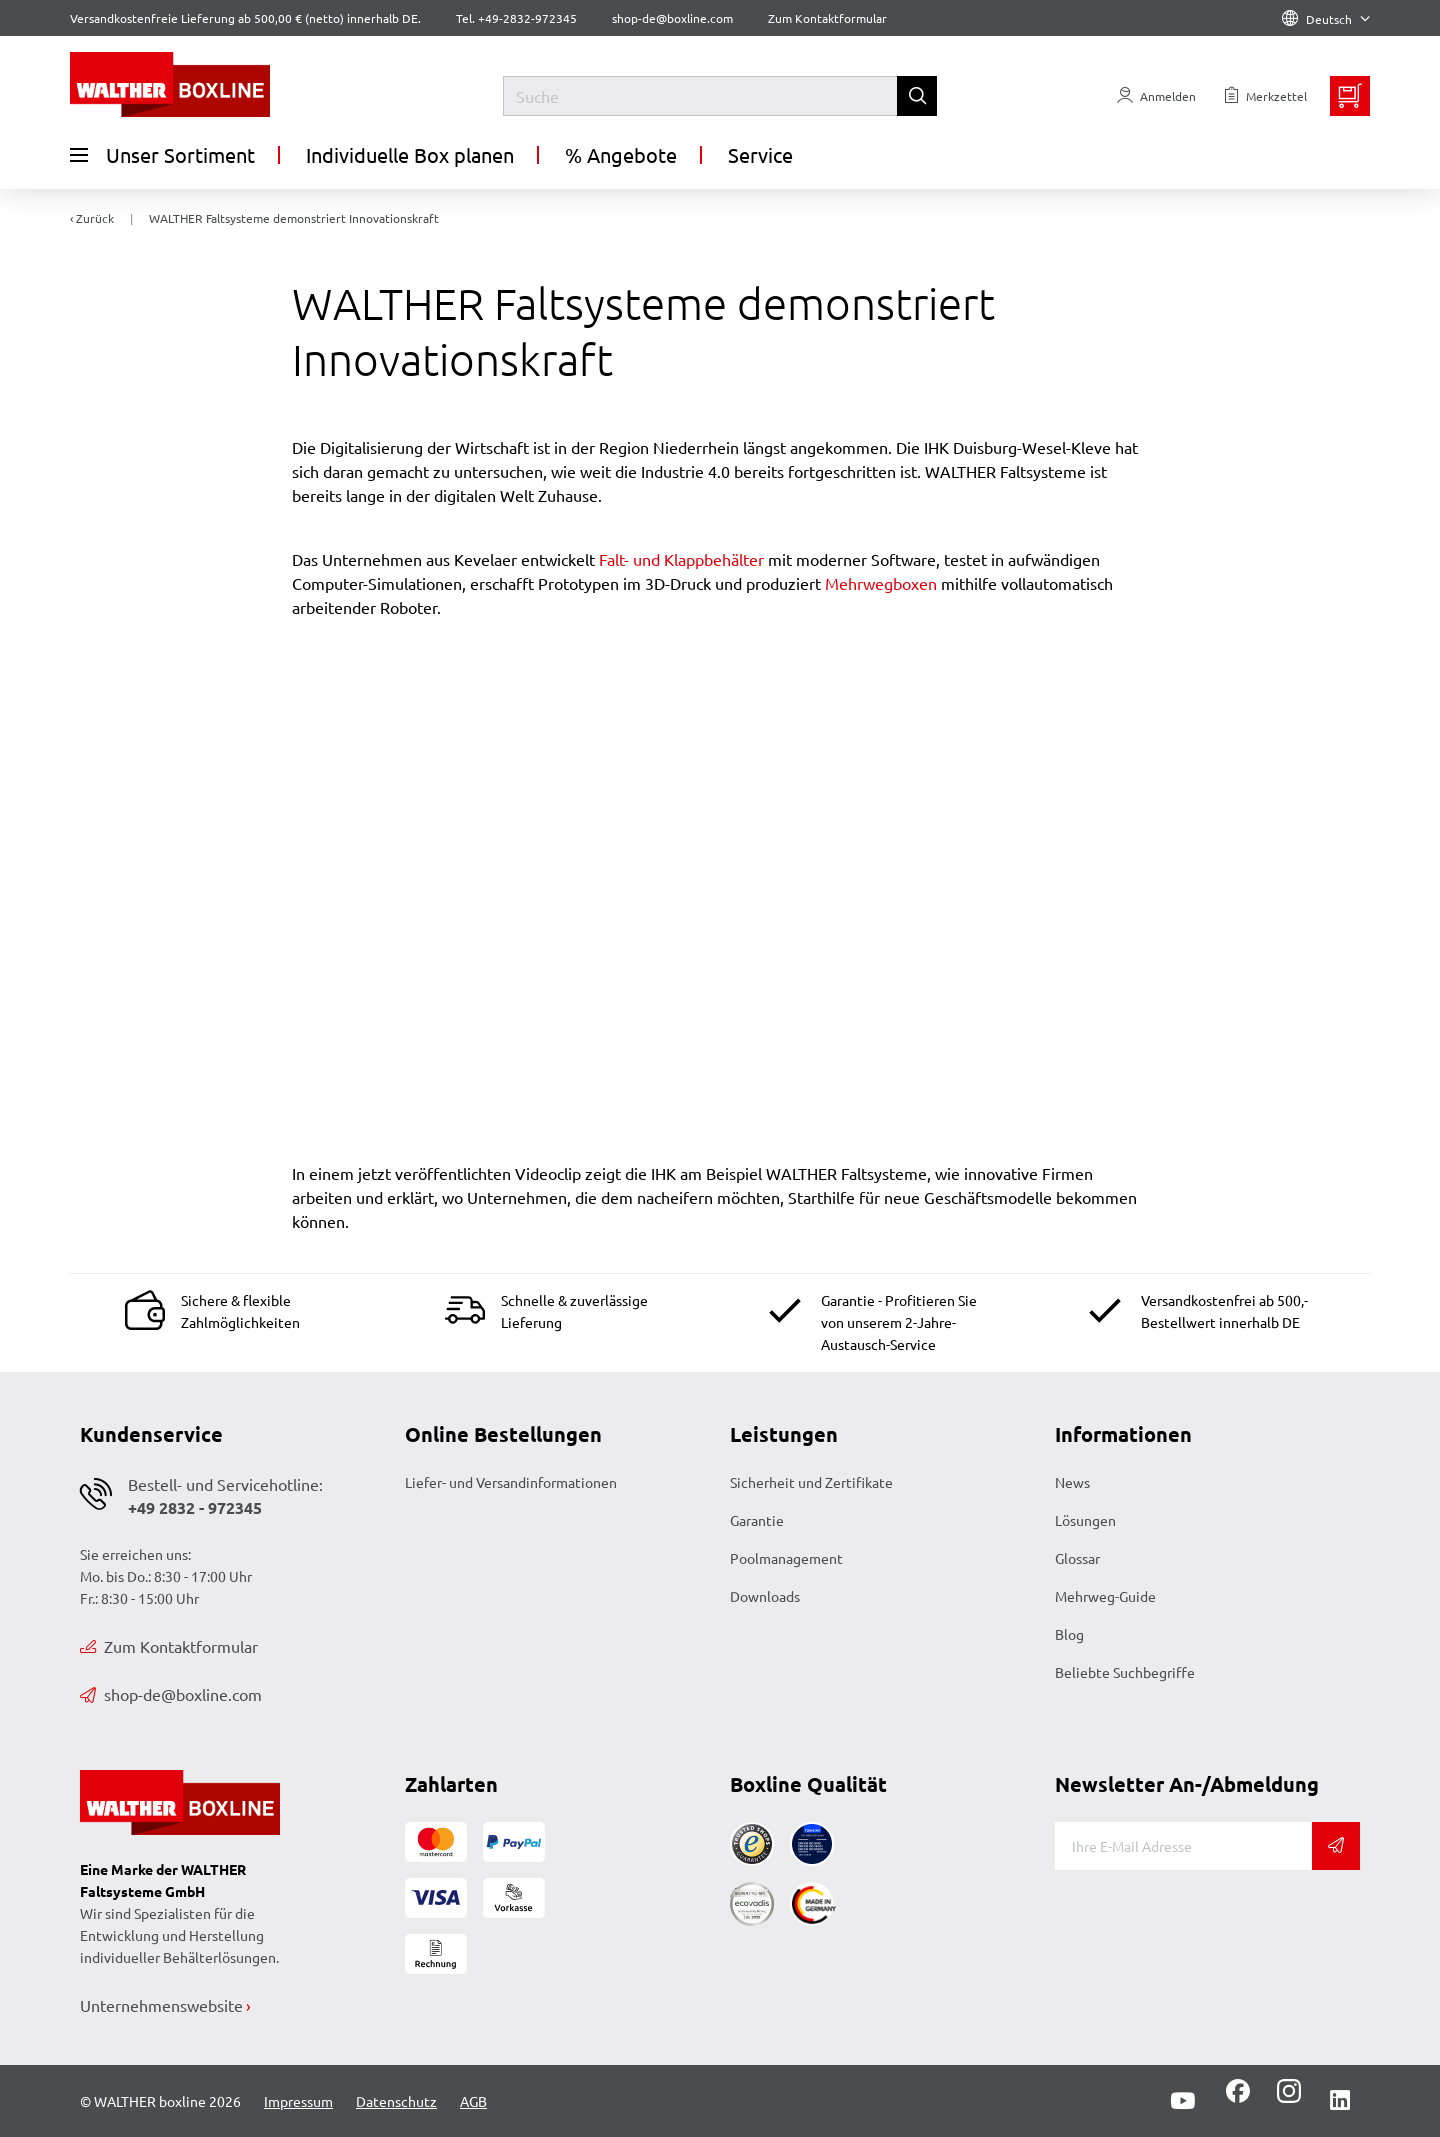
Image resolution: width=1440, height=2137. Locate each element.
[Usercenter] (1156, 96)
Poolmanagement (786, 1558)
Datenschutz (396, 2101)
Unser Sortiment (162, 155)
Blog (1069, 1634)
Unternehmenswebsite (161, 2005)
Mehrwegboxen (881, 583)
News (1072, 1482)
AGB (473, 2101)
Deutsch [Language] (1326, 19)
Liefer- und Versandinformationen (511, 1482)
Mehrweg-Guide (1105, 1596)
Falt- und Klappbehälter (681, 559)
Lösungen (1085, 1520)
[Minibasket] (1350, 96)
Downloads (765, 1596)
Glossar (1077, 1558)
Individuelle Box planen (410, 154)
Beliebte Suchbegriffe (1125, 1672)
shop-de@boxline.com (171, 1694)
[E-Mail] (1183, 1846)
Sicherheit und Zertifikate (811, 1482)
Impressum (298, 2101)
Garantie (757, 1520)
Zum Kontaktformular (827, 18)
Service (760, 154)
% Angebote (621, 154)
